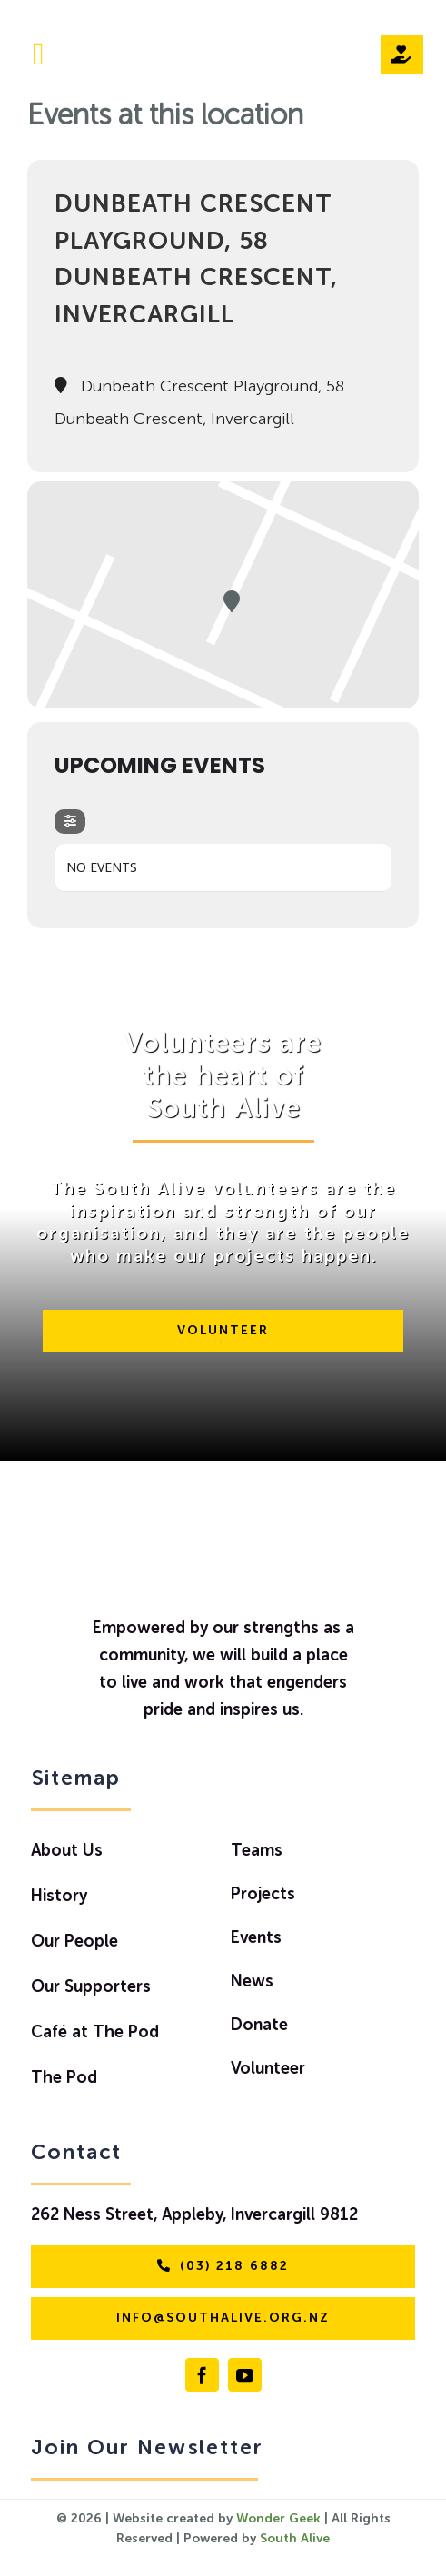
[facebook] (202, 2375)
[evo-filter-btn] (70, 821)
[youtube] (245, 2375)
